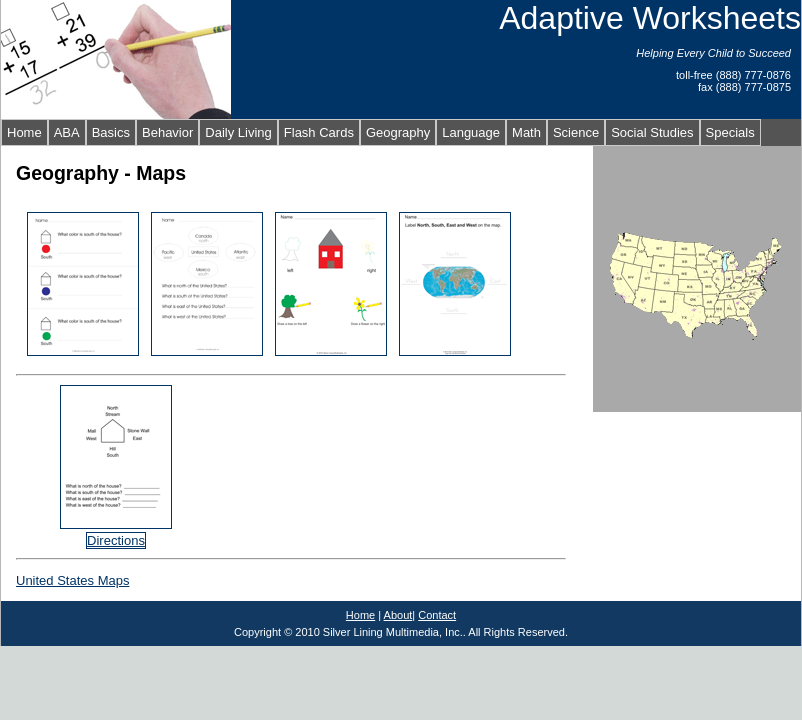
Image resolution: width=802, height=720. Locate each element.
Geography (398, 132)
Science (576, 132)
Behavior (167, 132)
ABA (67, 132)
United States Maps (72, 580)
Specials (730, 132)
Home (24, 132)
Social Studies (652, 132)
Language (471, 132)
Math (526, 132)
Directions (116, 540)
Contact (437, 615)
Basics (111, 132)
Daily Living (238, 132)
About (398, 615)
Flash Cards (319, 132)
